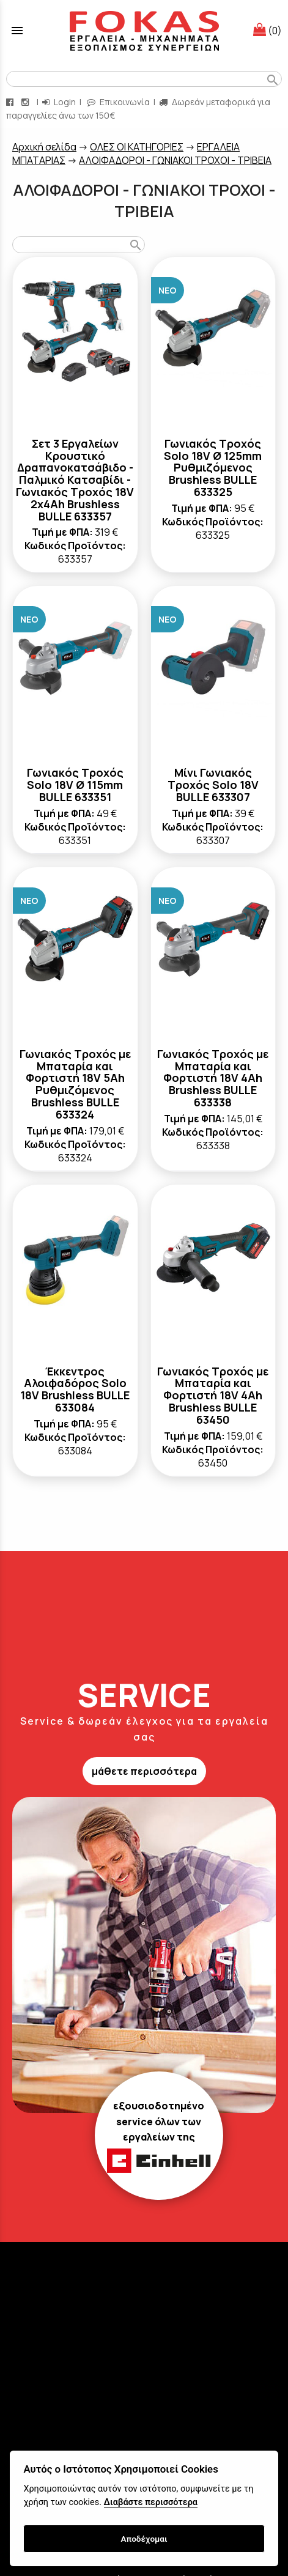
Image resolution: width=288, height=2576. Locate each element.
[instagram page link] (26, 102)
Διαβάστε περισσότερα (151, 2502)
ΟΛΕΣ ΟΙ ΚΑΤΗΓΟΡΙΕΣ (136, 147)
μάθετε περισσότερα (144, 1771)
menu (17, 30)
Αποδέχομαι (143, 2539)
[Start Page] (144, 30)
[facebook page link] (11, 102)
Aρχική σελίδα (44, 147)
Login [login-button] (59, 102)
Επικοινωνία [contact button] (118, 102)
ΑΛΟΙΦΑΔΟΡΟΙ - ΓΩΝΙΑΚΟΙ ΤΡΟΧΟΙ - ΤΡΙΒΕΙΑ (175, 160)
